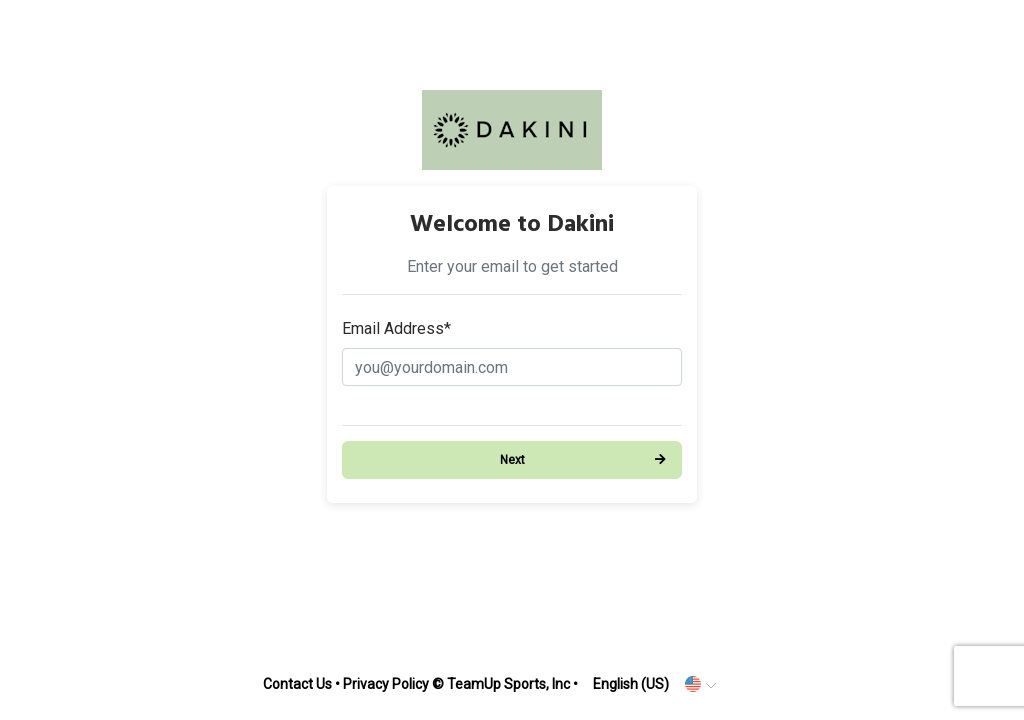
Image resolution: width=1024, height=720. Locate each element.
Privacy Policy (386, 684)
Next (512, 460)
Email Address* (396, 328)
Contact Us (297, 684)
